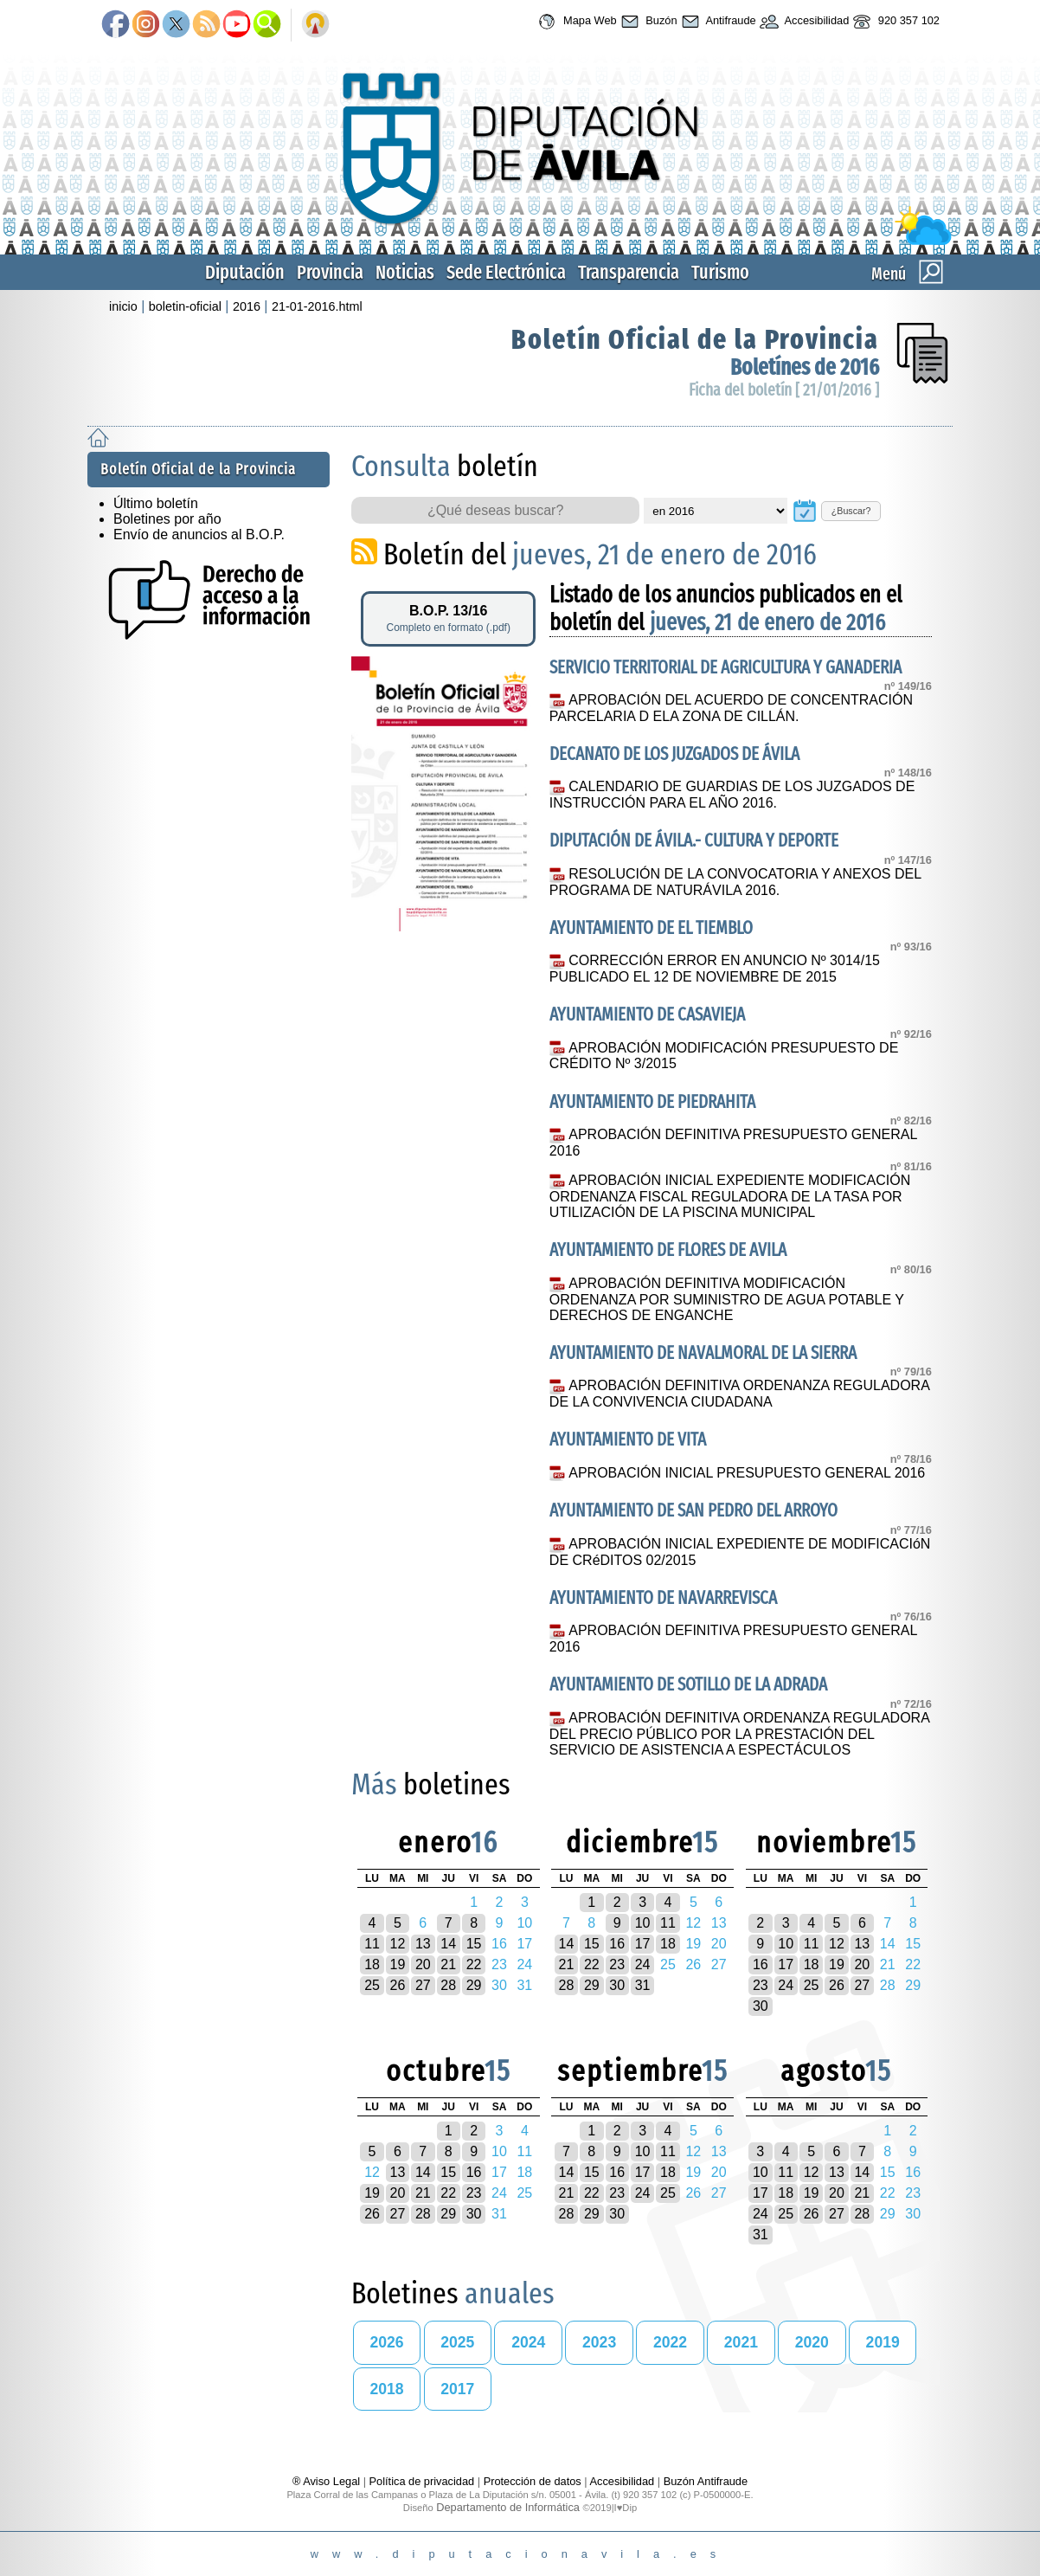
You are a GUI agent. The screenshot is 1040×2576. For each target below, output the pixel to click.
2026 (386, 2342)
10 (643, 1923)
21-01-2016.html (317, 306)
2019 (883, 2342)
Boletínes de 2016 (804, 367)
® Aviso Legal (327, 2481)
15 (474, 1943)
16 (617, 1943)
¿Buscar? (851, 511)
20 (423, 1964)
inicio (123, 306)
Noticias (405, 272)
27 (423, 1985)
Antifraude (716, 22)
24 (643, 1964)
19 (398, 1964)
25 (372, 1985)
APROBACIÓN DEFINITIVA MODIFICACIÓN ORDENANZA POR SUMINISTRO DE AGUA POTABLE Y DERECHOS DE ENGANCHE (726, 1299)
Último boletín (155, 503)
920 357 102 (894, 22)
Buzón (647, 22)
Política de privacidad (422, 2481)
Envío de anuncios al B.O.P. (199, 534)
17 (643, 1943)
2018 (386, 2389)
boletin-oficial (185, 306)
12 (398, 1943)
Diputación (245, 272)
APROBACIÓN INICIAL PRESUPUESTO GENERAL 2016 (746, 1472)
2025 (457, 2342)
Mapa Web (575, 22)
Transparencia (628, 272)
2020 (812, 2342)
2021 (741, 2342)
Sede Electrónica (506, 272)
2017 (457, 2389)
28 (448, 1985)
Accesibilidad (803, 22)
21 (448, 1964)
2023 (599, 2342)
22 (474, 1964)
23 (617, 1964)
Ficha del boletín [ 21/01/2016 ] (784, 390)
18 (372, 1964)
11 (372, 1943)
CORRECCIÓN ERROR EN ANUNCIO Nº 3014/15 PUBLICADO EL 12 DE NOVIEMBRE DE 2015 (714, 968)
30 (617, 1985)
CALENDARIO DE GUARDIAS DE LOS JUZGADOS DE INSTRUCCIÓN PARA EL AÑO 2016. (732, 794)
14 (448, 1943)
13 (423, 1943)
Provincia (330, 272)
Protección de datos (532, 2481)
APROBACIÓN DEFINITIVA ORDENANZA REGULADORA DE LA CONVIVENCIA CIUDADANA (739, 1393)
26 (398, 1985)
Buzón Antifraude (706, 2481)
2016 (246, 306)
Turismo (720, 272)
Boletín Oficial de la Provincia (695, 339)
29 (474, 1985)
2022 (670, 2342)
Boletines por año (167, 519)
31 (643, 1985)
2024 (528, 2342)
